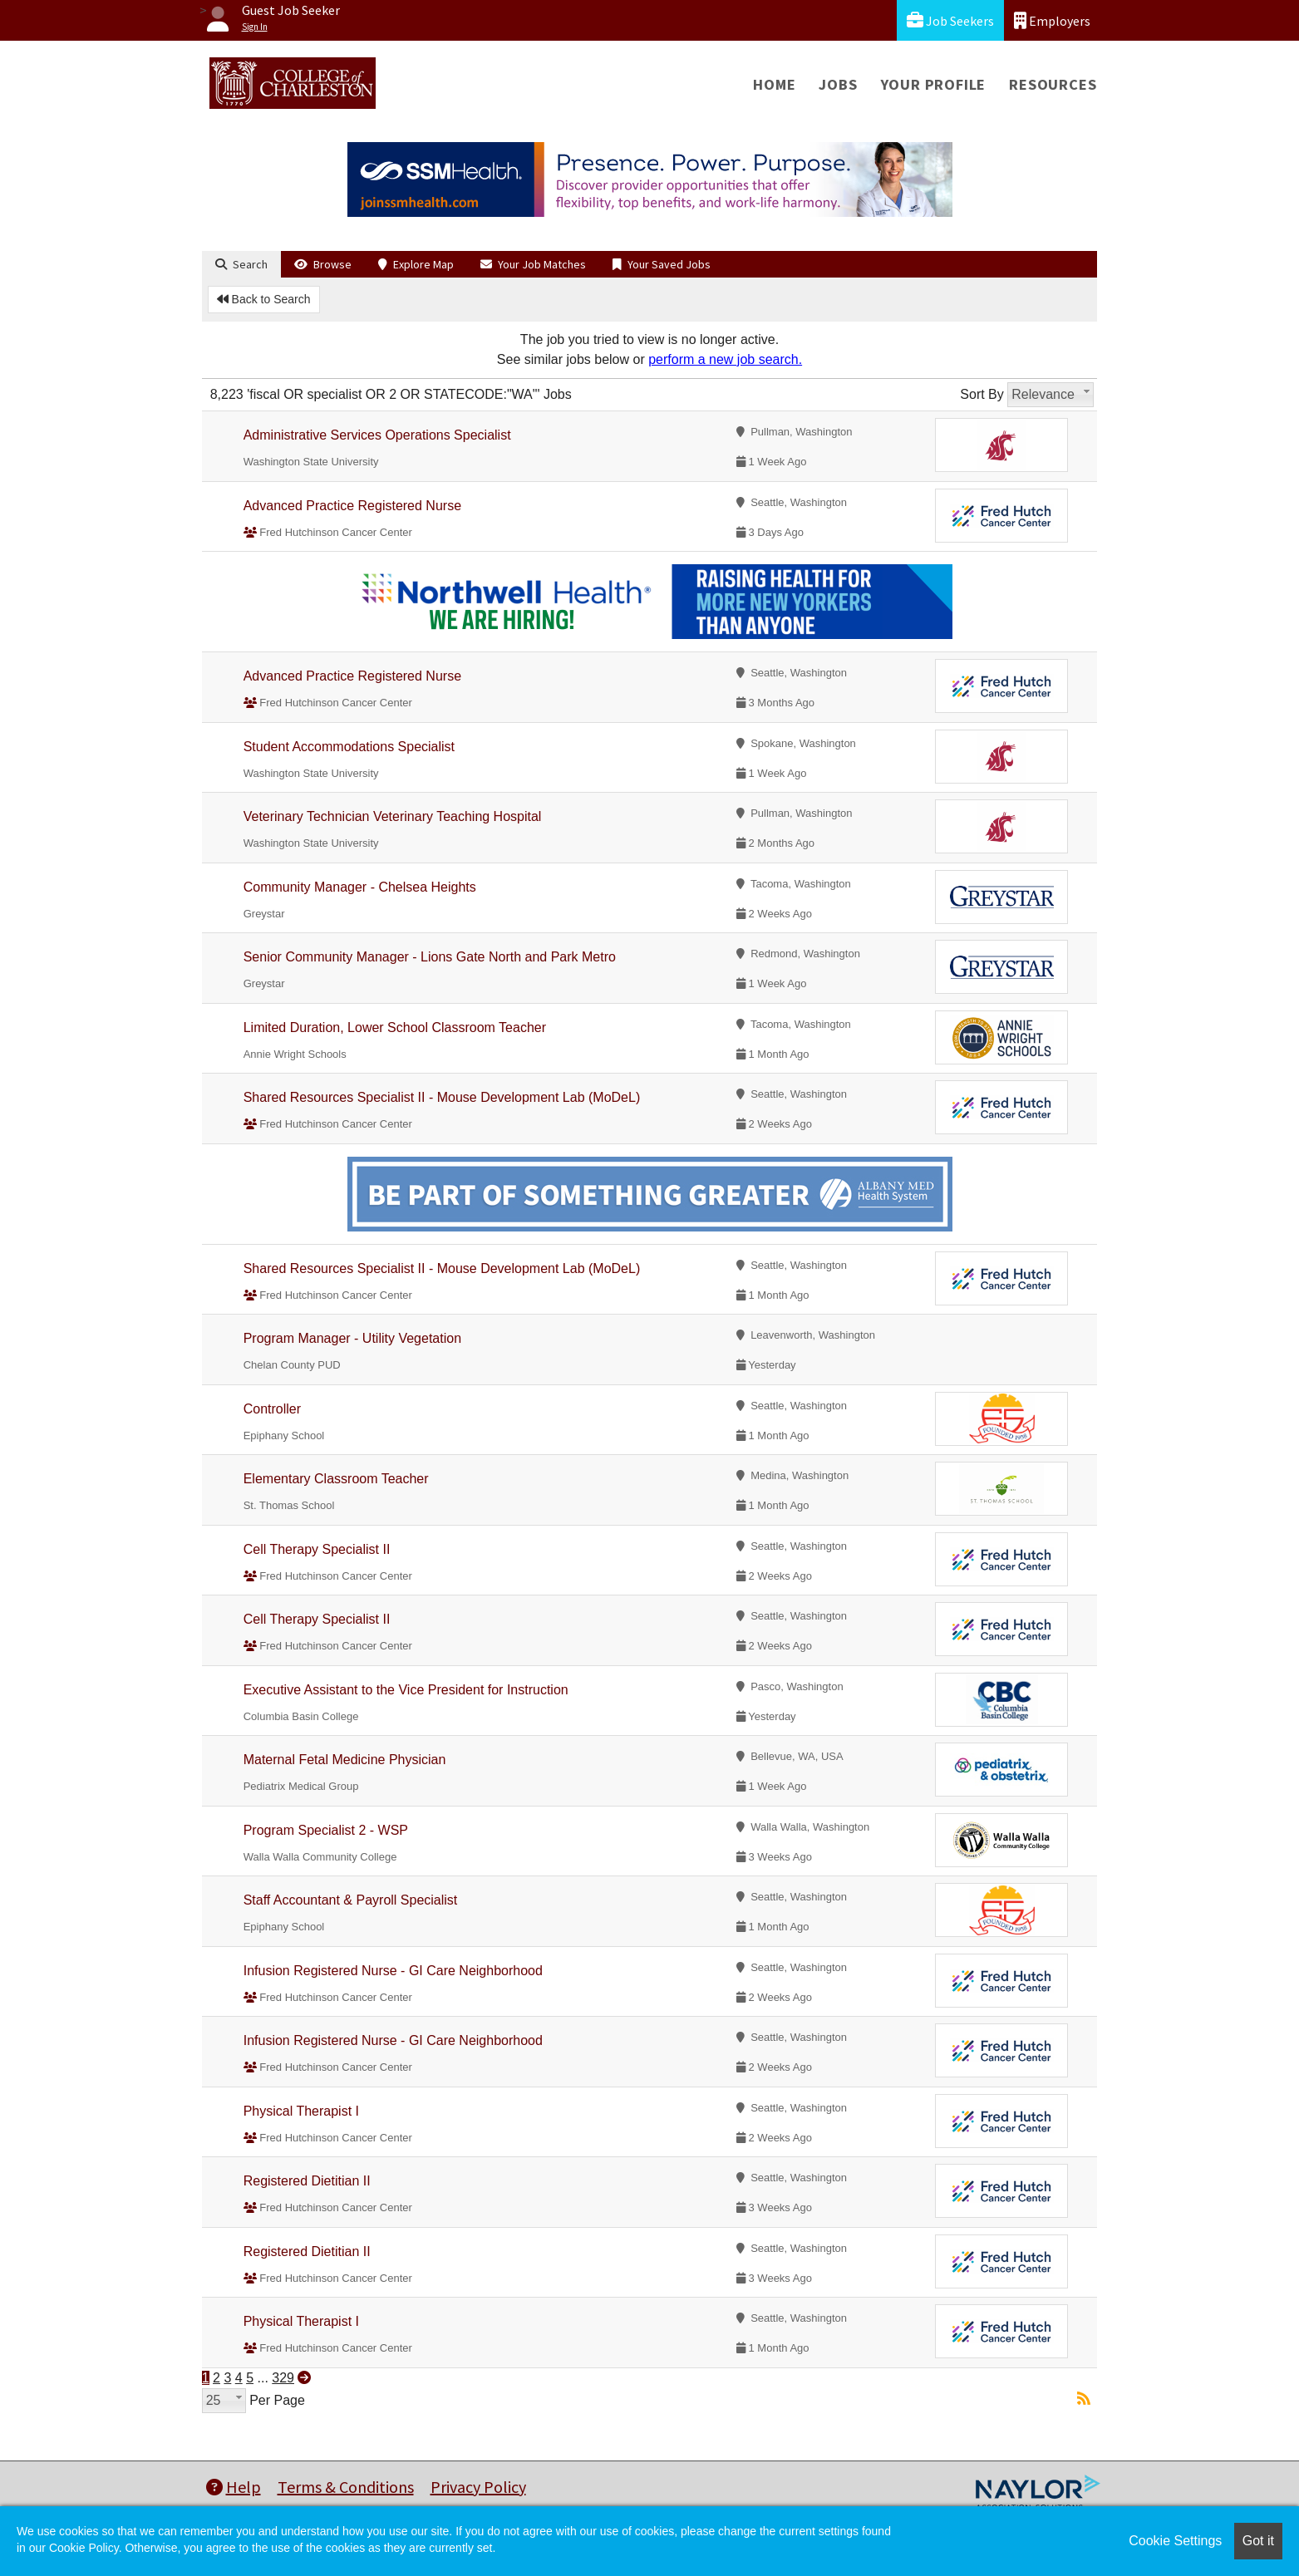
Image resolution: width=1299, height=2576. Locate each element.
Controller (272, 1409)
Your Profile (934, 84)
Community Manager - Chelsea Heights (360, 887)
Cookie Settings (1175, 2541)
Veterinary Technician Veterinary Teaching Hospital (393, 816)
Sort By (981, 394)
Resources (1052, 84)
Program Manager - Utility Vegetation (352, 1338)
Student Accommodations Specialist (349, 747)
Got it (1258, 2541)
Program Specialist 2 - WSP (326, 1830)
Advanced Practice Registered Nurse (352, 506)
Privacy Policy (478, 2486)
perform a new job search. (725, 359)
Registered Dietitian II (307, 2181)
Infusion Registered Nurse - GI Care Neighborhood (393, 1971)
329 (283, 2378)
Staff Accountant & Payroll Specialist (351, 1900)
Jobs (838, 84)
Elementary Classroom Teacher (336, 1479)
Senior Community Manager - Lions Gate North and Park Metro (430, 957)
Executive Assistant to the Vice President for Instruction (406, 1690)
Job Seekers (950, 20)
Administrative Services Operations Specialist (377, 435)
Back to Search (264, 299)
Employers (1052, 20)
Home (774, 84)
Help (233, 2486)
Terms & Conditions (346, 2486)
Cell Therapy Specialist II (317, 1549)
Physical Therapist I (301, 2111)
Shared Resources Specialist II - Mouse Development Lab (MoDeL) (442, 1097)
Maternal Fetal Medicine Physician (345, 1760)
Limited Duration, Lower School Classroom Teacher (395, 1027)
